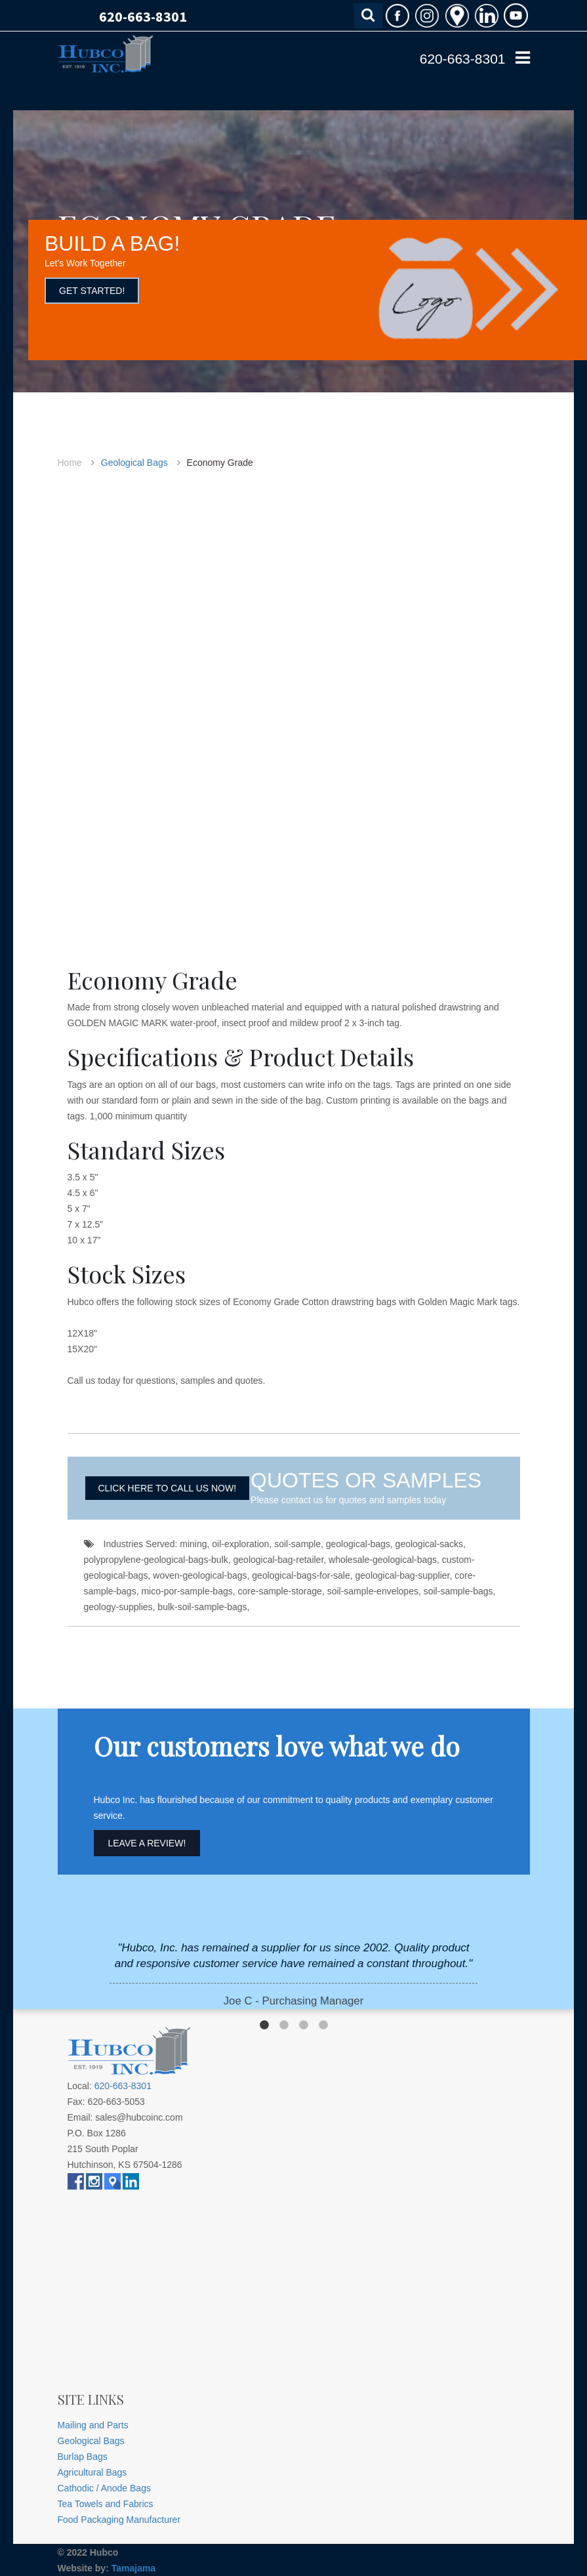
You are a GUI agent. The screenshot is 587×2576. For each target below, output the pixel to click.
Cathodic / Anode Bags (104, 2488)
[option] (293, 1974)
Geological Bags (134, 462)
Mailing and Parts (93, 2425)
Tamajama (133, 2568)
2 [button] (284, 2025)
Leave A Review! (147, 1843)
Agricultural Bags (92, 2472)
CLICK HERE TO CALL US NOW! (167, 1488)
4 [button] (323, 2025)
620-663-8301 (143, 16)
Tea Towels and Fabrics (105, 2504)
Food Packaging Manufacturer (119, 2519)
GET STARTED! (92, 290)
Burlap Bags (83, 2456)
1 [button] (264, 2025)
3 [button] (303, 2025)
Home (70, 462)
